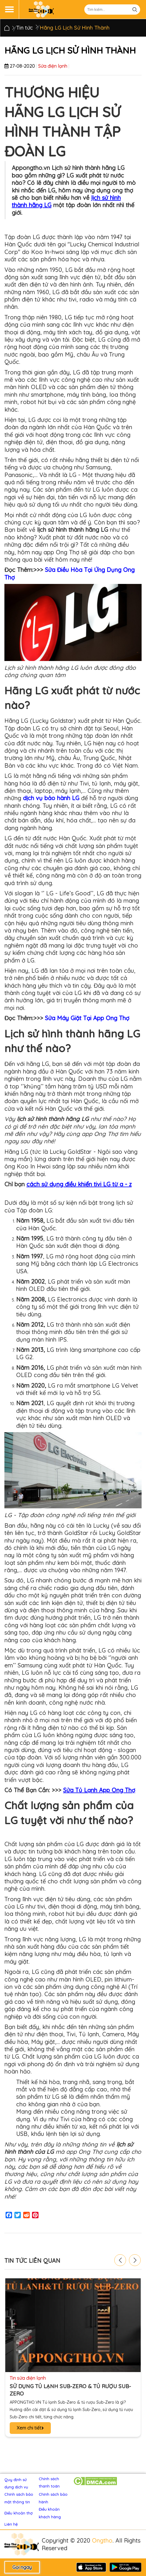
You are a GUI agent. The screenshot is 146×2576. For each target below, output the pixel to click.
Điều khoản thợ (18, 2513)
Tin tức (24, 28)
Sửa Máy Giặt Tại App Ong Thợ (87, 1018)
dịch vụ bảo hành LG (51, 798)
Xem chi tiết (30, 2428)
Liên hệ (11, 2524)
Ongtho (102, 2540)
